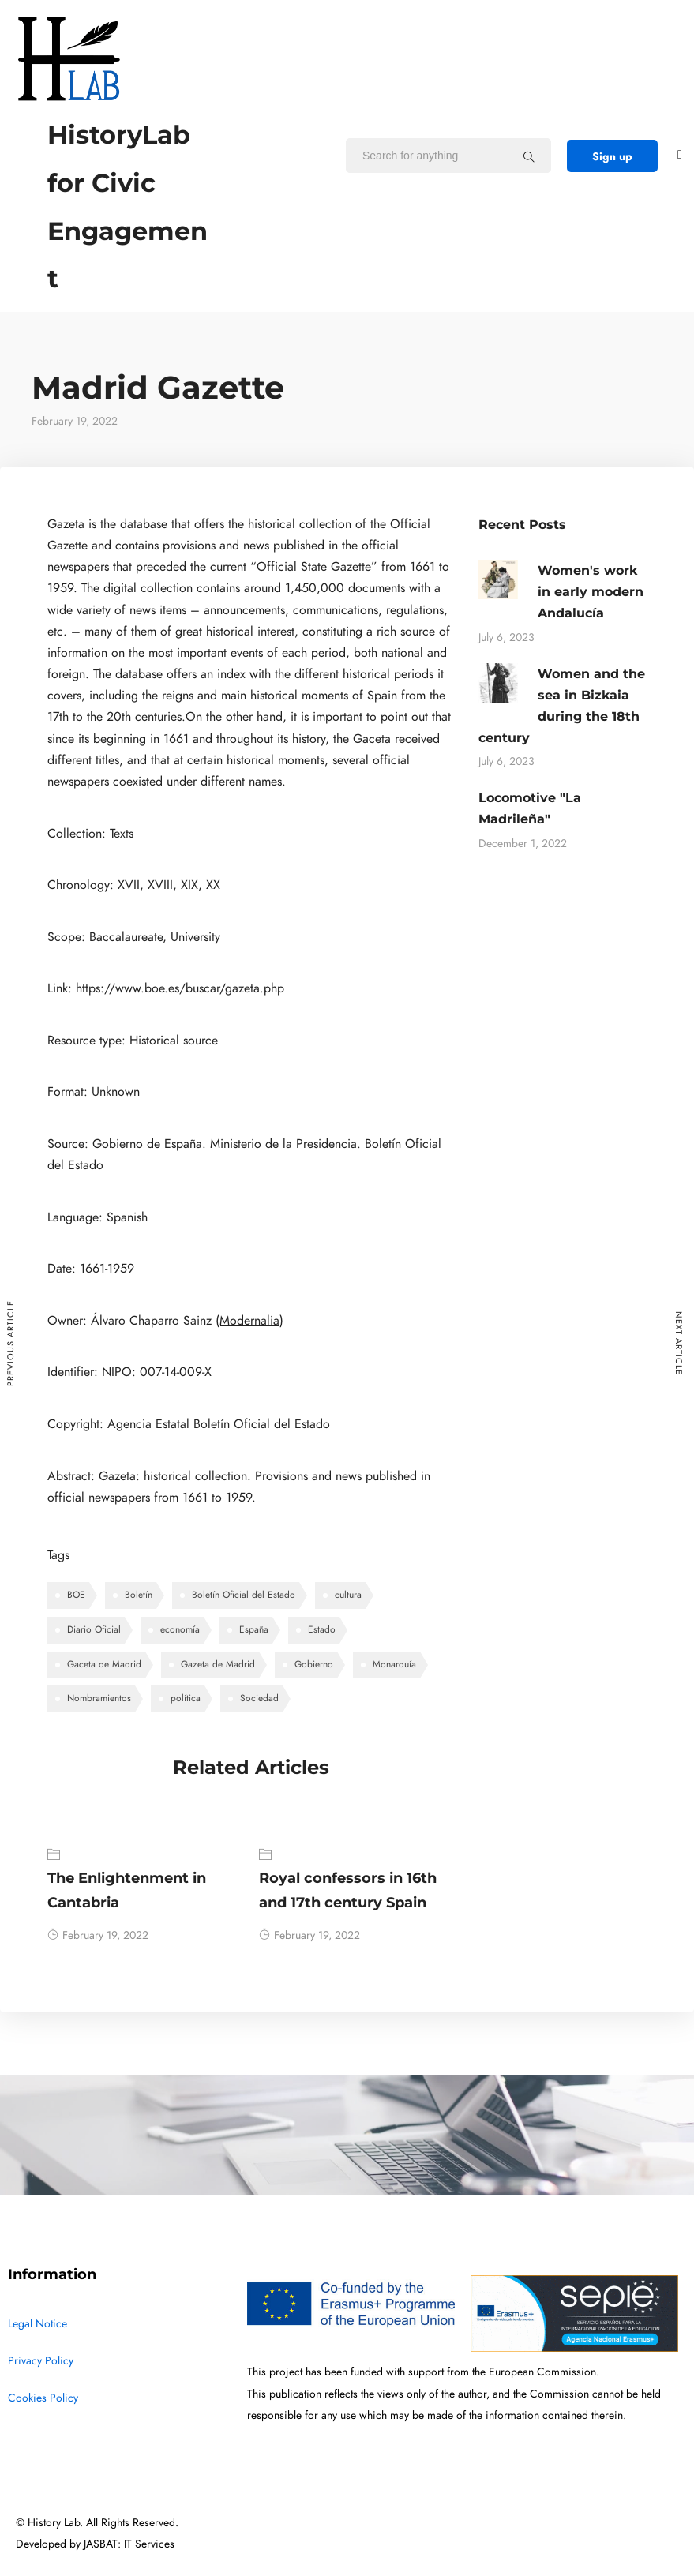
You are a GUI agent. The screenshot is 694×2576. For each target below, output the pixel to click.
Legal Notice (37, 2323)
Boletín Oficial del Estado (243, 1594)
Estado (322, 1629)
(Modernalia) (249, 1320)
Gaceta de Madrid (104, 1664)
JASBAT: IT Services (129, 2544)
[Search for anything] (529, 156)
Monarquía (394, 1664)
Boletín (138, 1594)
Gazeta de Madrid (218, 1664)
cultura (348, 1594)
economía (180, 1629)
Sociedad (259, 1698)
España (253, 1629)
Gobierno (313, 1664)
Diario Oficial (94, 1629)
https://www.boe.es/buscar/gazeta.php (180, 988)
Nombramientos (99, 1698)
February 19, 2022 (97, 1935)
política (186, 1698)
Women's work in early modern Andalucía (590, 592)
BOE (76, 1594)
